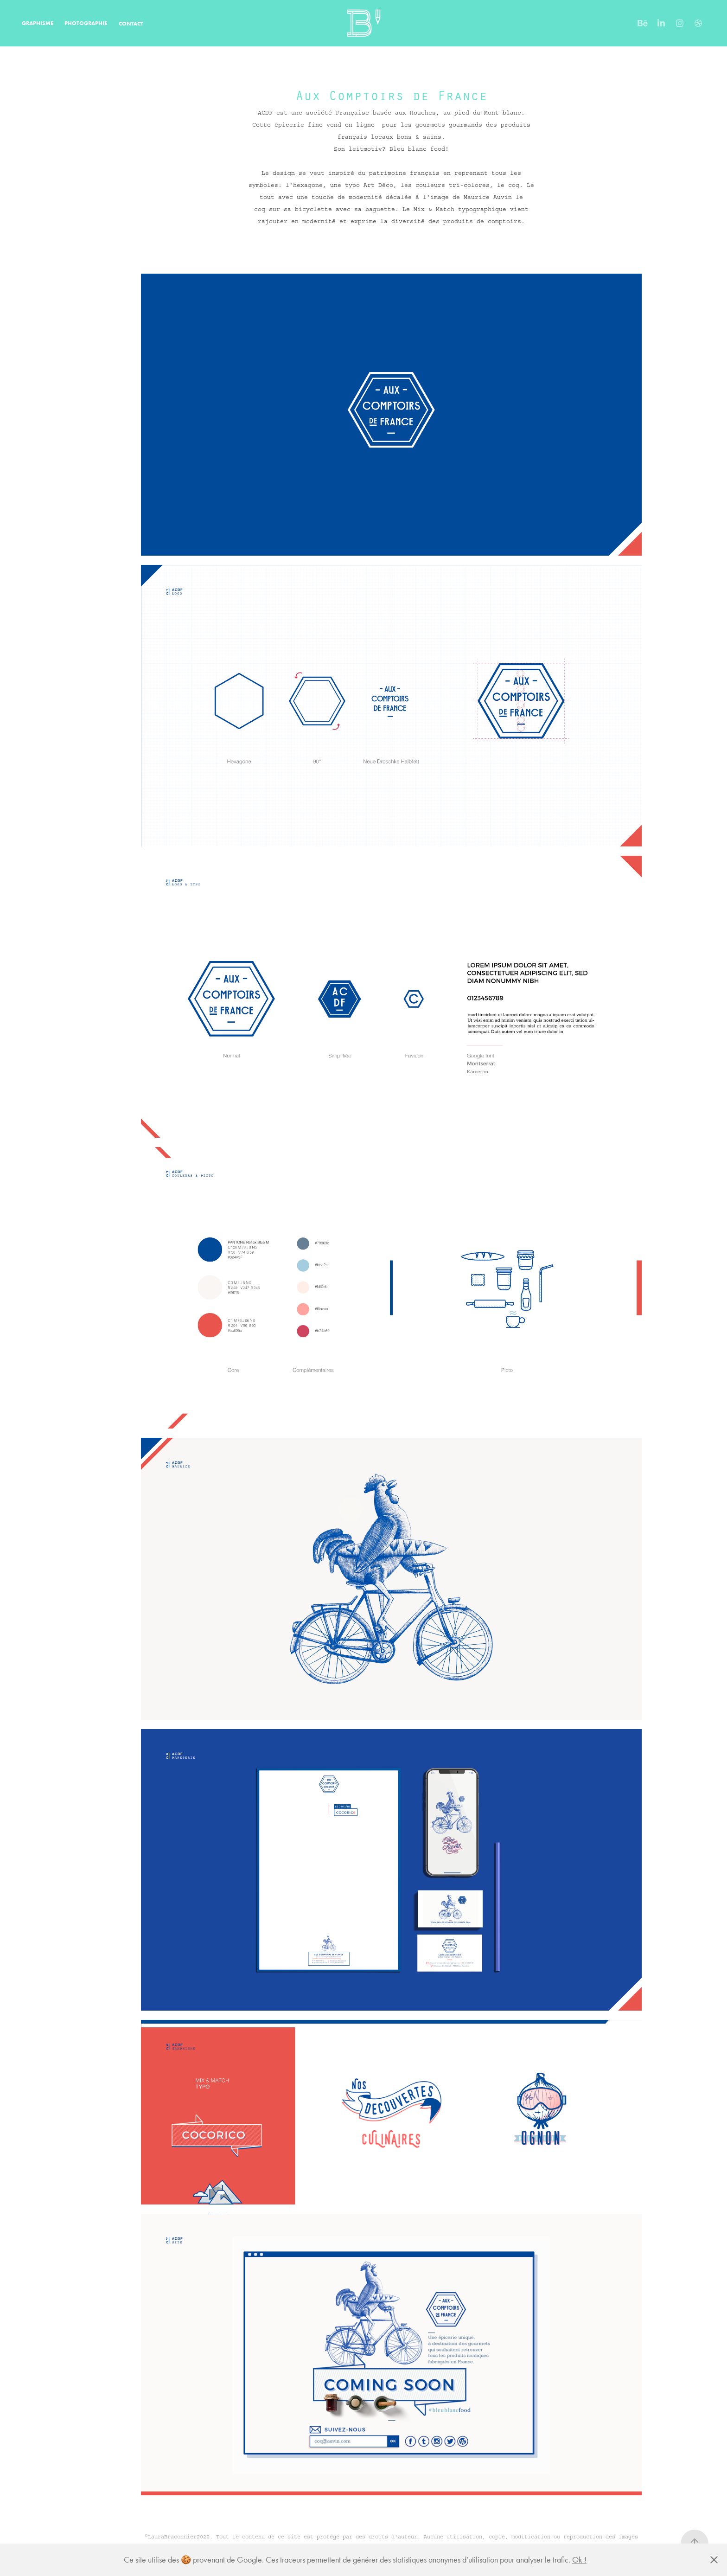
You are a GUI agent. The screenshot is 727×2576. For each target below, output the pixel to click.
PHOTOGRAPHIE (85, 22)
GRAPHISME (37, 22)
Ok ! (579, 2560)
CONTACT (131, 23)
